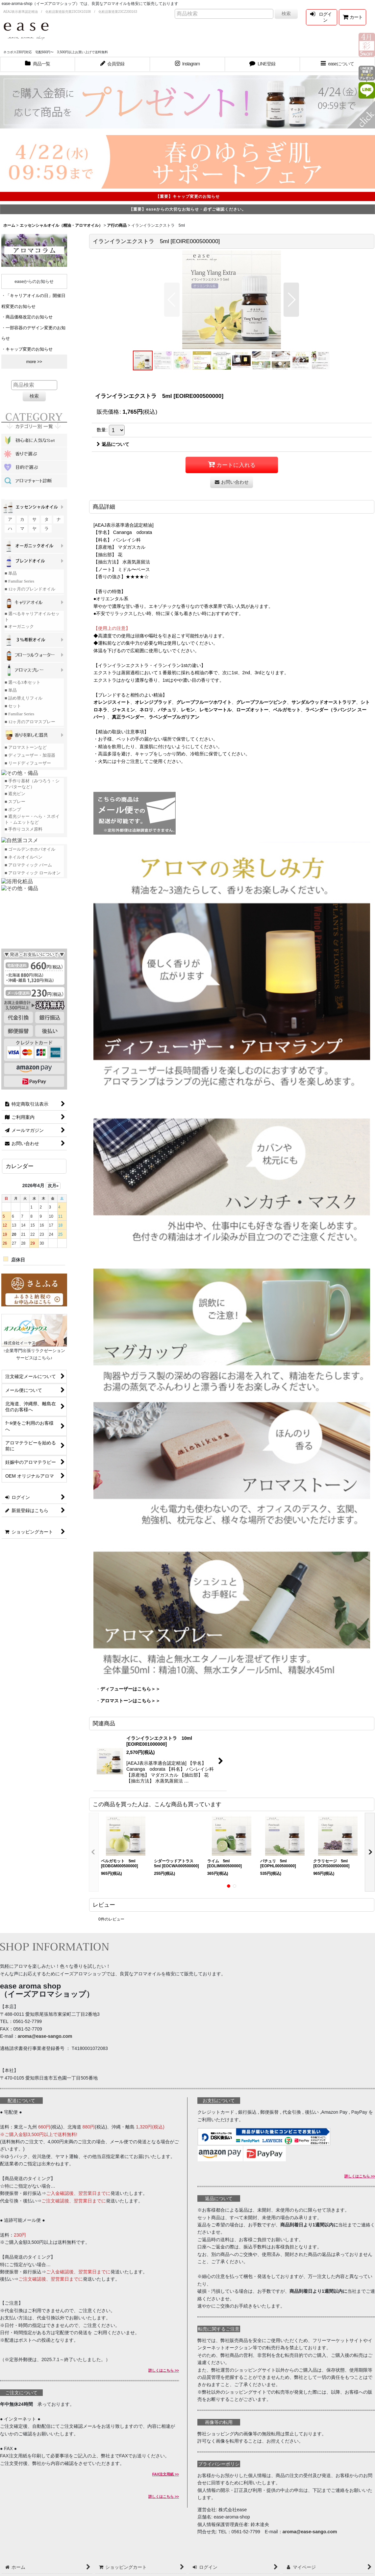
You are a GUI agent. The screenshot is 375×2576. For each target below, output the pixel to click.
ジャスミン (123, 709)
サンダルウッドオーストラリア (323, 702)
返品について (113, 444)
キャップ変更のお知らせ (29, 349)
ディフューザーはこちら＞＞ (130, 1688)
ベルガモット (287, 709)
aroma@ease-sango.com (45, 2036)
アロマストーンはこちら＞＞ (130, 1700)
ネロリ (146, 709)
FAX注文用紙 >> (165, 2474)
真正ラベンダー (128, 717)
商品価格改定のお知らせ (29, 316)
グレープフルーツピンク (261, 702)
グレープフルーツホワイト (204, 702)
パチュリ (167, 709)
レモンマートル (215, 709)
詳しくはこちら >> (163, 2370)
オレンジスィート (111, 702)
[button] (337, 64)
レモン (188, 709)
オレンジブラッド (153, 702)
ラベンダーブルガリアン (174, 717)
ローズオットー (252, 709)
